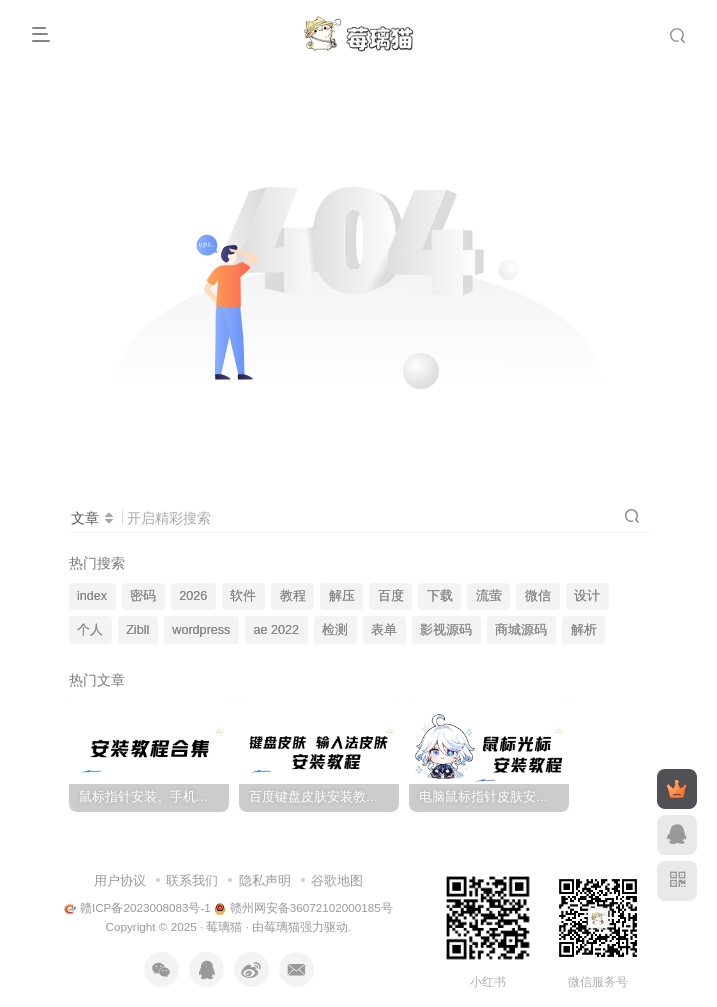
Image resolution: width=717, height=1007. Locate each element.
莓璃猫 (224, 926)
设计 (587, 596)
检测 (335, 630)
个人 (90, 630)
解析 (584, 630)
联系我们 (192, 880)
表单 (384, 630)
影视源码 (446, 630)
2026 (193, 596)
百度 (391, 596)
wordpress (201, 630)
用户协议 (120, 880)
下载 (440, 596)
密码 (143, 596)
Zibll (137, 630)
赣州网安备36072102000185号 (303, 907)
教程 (293, 596)
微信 (538, 596)
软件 (243, 596)
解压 (342, 596)
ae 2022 (277, 630)
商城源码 (521, 630)
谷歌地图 (337, 880)
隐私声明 (265, 880)
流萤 (489, 596)
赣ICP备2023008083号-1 (137, 907)
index (92, 596)
